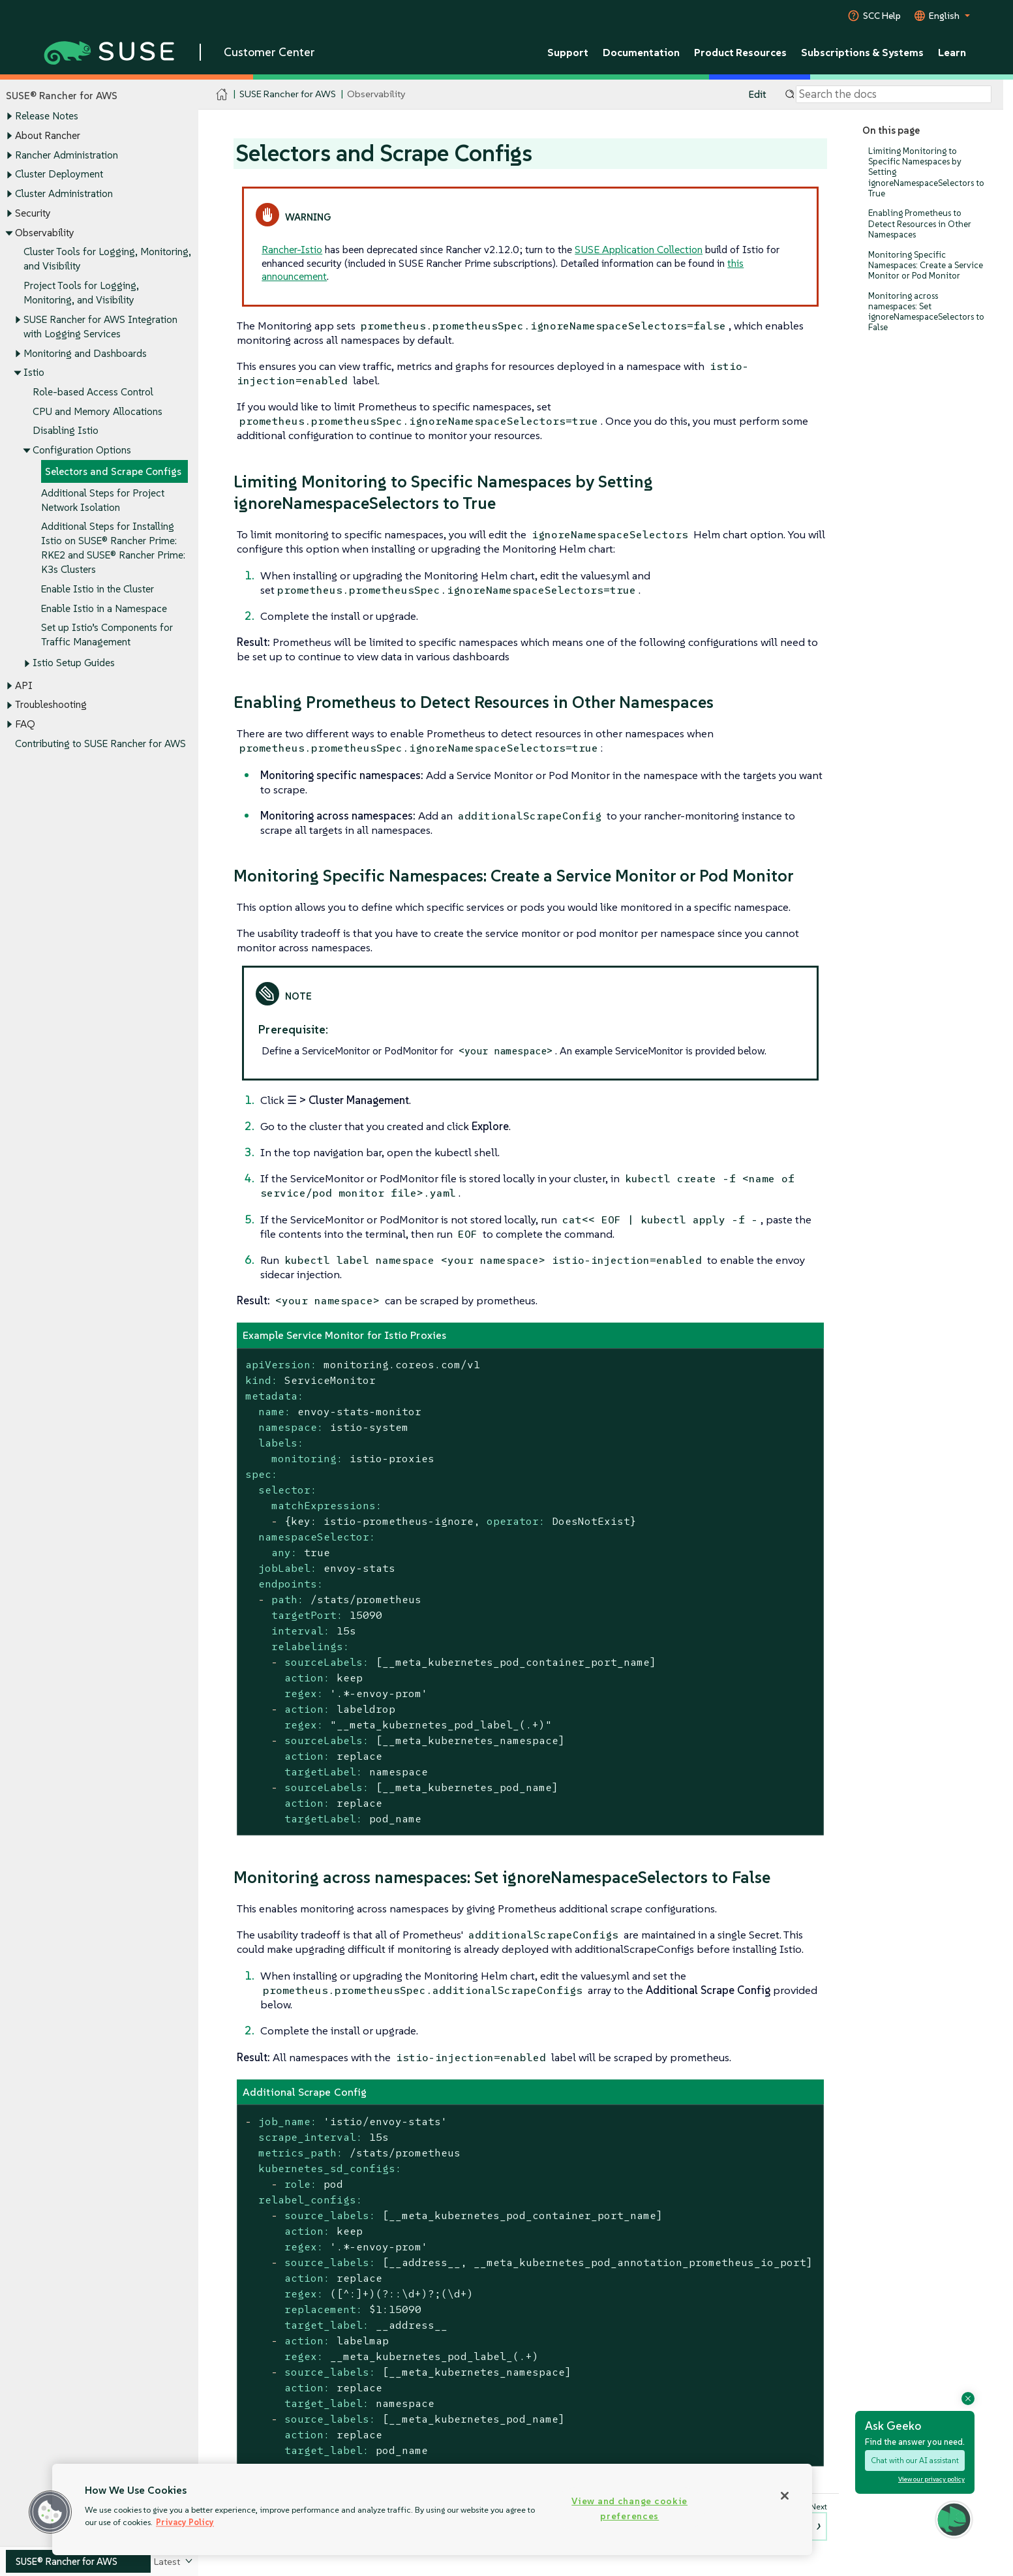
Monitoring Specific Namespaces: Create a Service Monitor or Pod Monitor (925, 265)
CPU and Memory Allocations (97, 411)
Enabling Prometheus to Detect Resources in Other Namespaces (919, 224)
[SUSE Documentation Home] (222, 94)
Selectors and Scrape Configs (113, 471)
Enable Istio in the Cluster (97, 589)
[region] (432, 2509)
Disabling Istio (65, 431)
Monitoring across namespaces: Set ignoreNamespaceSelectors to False (926, 311)
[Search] (893, 94)
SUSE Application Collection (639, 249)
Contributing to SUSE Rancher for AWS (100, 743)
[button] (50, 2512)
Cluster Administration (64, 193)
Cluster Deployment (59, 174)
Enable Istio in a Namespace (104, 608)
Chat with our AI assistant (915, 2460)
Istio (33, 373)
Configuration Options (82, 450)
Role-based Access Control (93, 392)
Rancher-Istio (292, 249)
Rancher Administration (66, 155)
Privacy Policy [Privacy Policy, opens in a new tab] (185, 2522)
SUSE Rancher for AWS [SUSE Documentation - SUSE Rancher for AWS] (287, 94)
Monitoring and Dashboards (85, 353)
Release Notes (46, 116)
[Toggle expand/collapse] (9, 117)
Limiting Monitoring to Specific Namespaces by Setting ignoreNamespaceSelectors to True (926, 172)
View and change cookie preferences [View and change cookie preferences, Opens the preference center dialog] (629, 2508)
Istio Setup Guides (74, 663)
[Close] (784, 2495)
